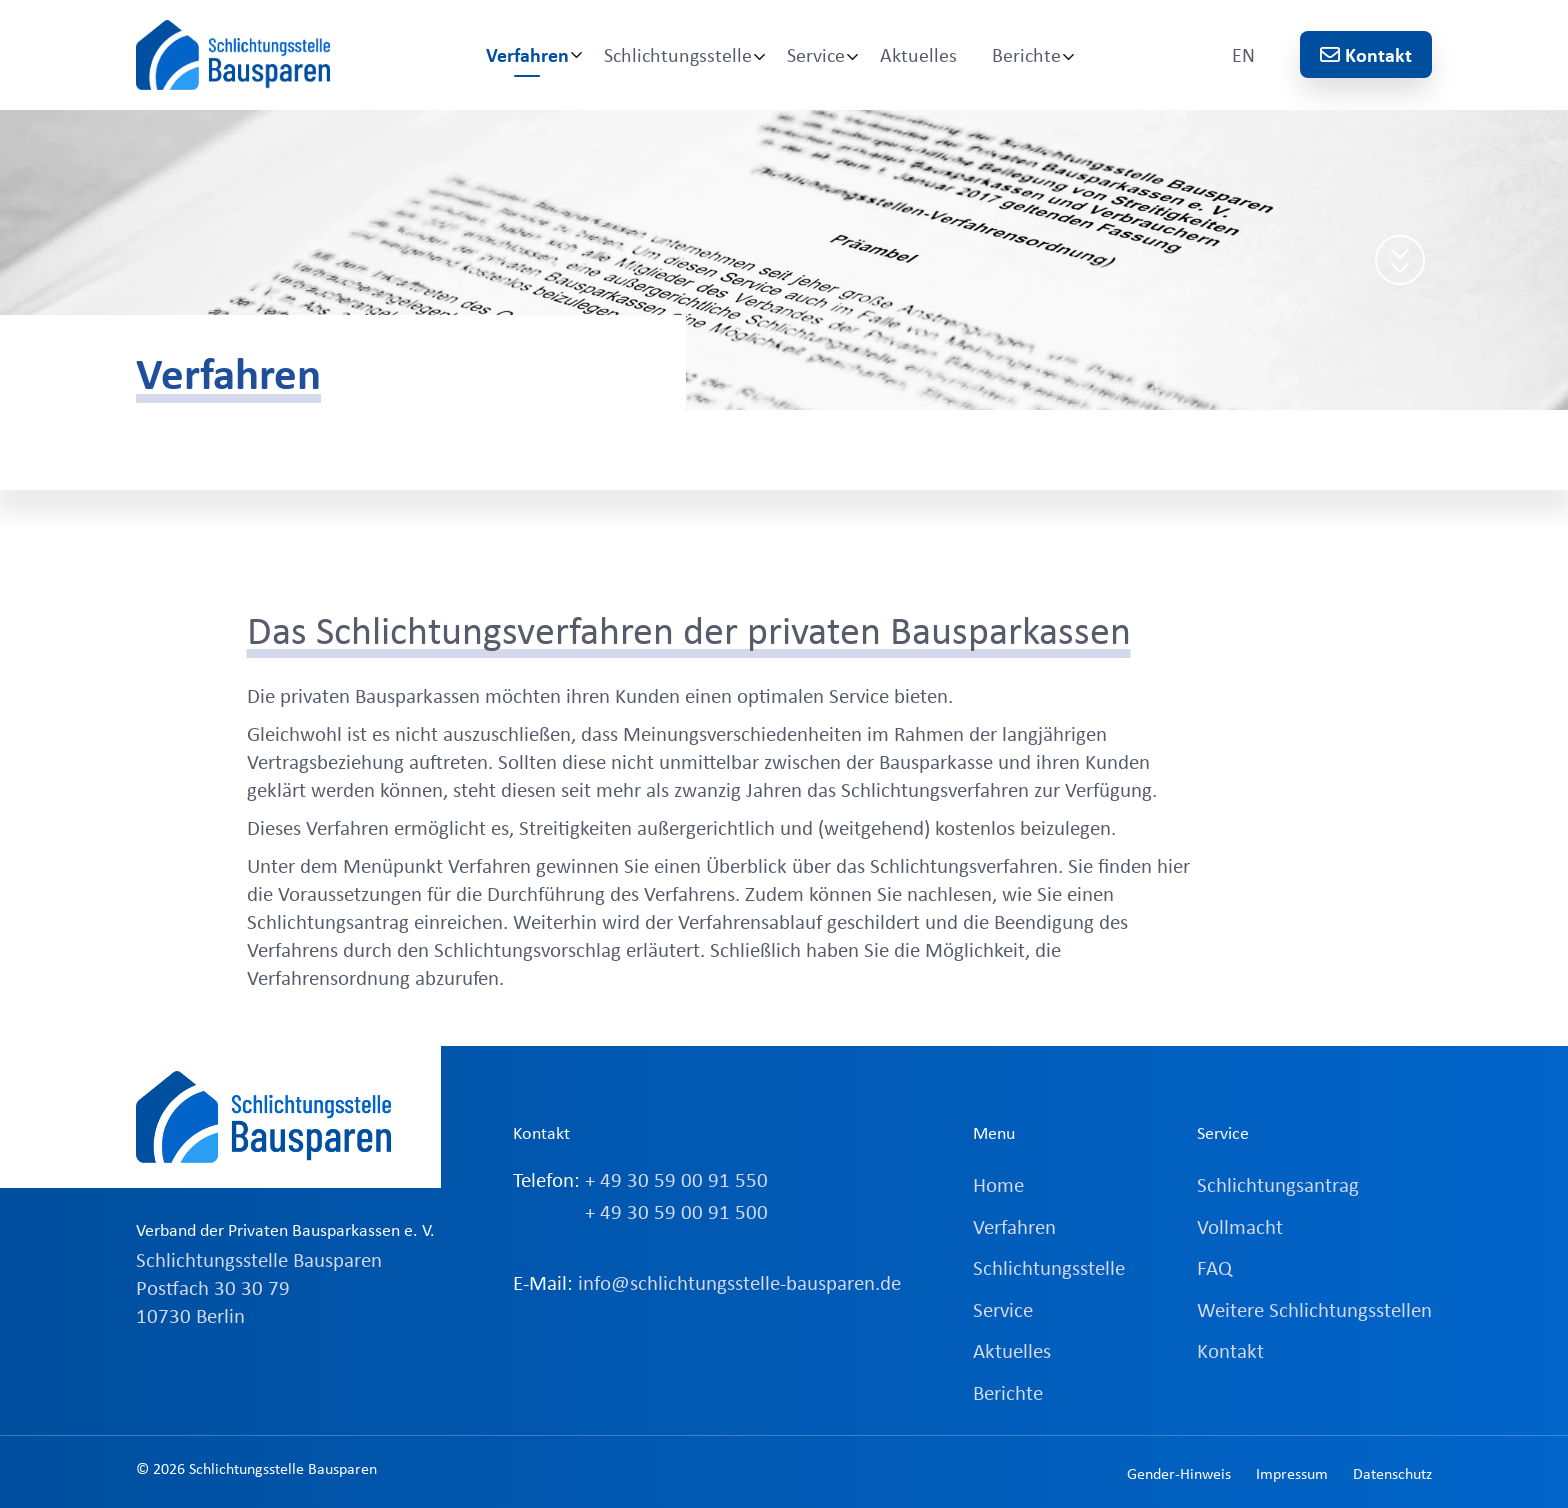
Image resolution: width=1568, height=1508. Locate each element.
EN (1243, 54)
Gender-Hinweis (1179, 1473)
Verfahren (527, 54)
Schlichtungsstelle (678, 54)
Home (998, 1184)
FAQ (1214, 1267)
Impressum (1292, 1473)
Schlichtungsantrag (1278, 1184)
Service (816, 54)
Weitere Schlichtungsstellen (1314, 1309)
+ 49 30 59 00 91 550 (676, 1179)
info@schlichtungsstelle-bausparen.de (739, 1282)
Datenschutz (1392, 1473)
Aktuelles (918, 54)
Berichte (1026, 54)
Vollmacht (1240, 1226)
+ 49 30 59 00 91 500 (676, 1211)
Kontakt (1366, 54)
